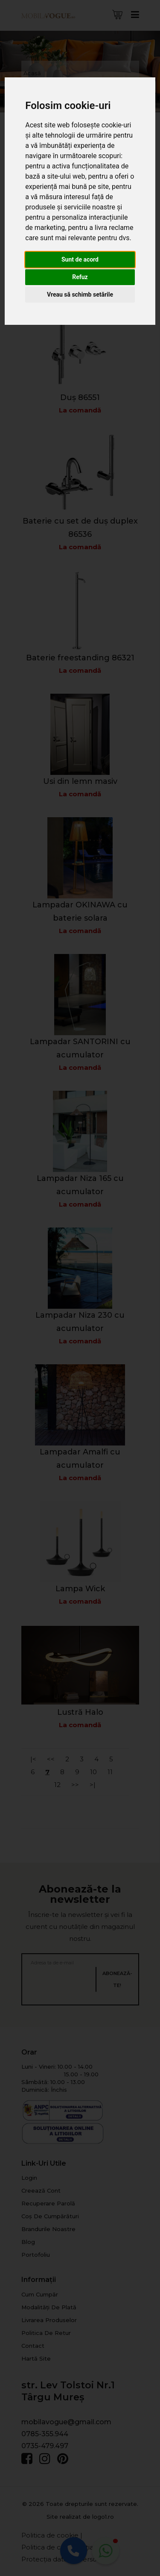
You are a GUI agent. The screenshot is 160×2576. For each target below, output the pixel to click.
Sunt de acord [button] (80, 259)
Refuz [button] (80, 277)
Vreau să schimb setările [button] (80, 294)
